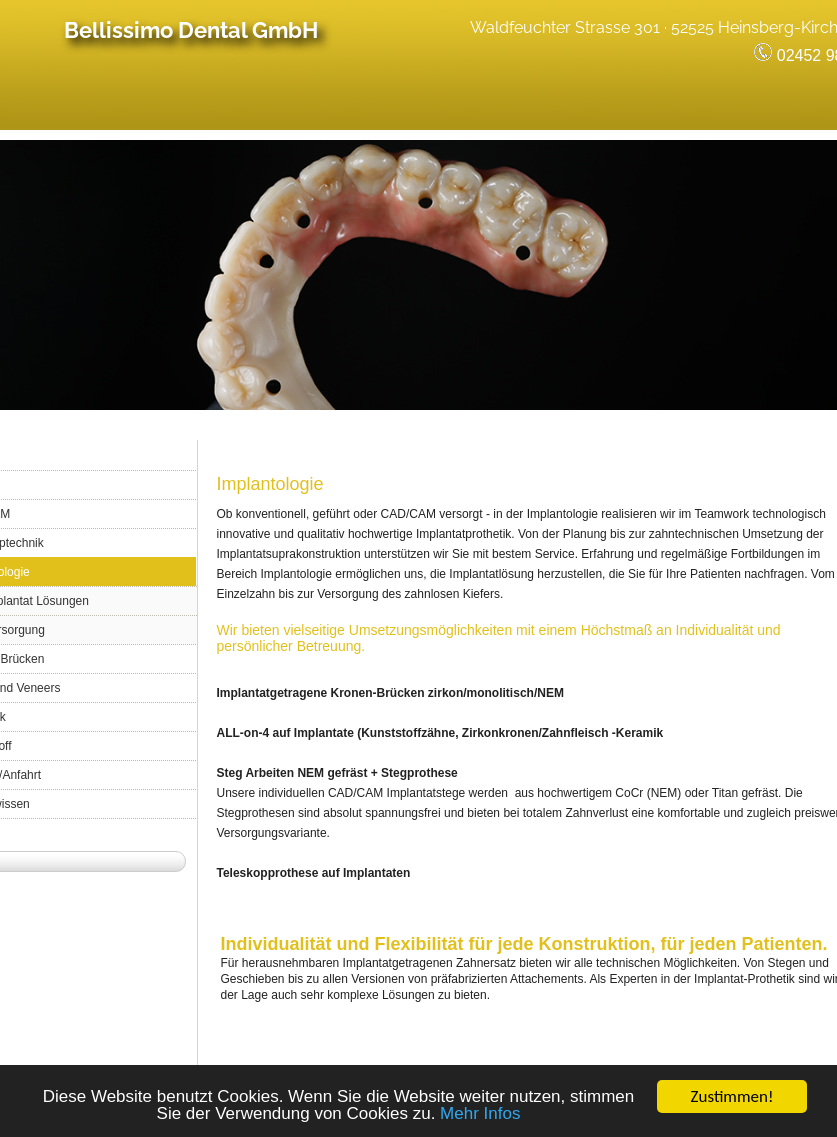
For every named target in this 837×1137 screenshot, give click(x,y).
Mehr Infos (480, 1115)
